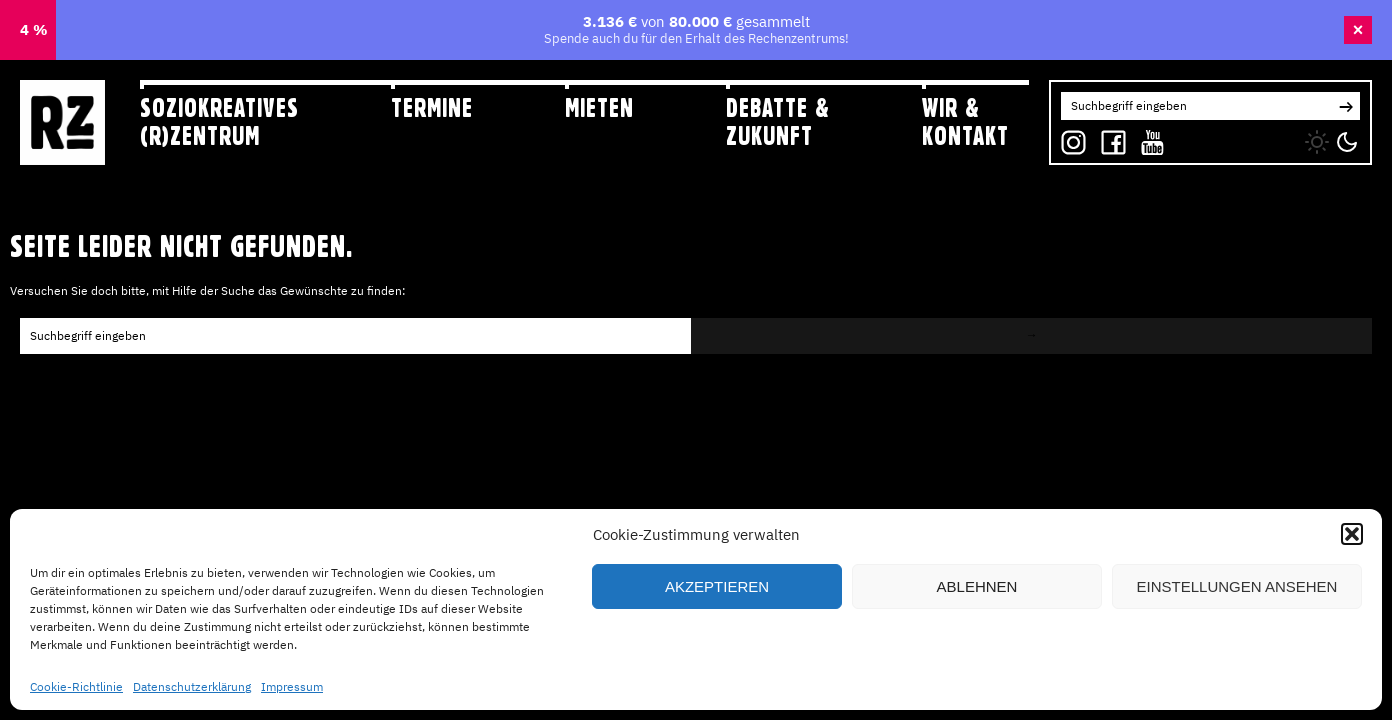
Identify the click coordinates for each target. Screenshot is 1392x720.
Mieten (599, 108)
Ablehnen (977, 586)
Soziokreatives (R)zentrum (219, 121)
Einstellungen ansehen (1237, 586)
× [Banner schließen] (1358, 30)
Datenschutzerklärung (192, 686)
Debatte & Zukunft (778, 121)
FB (1108, 137)
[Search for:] (1196, 106)
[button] (1352, 534)
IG (1067, 137)
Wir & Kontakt (965, 121)
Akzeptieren (717, 586)
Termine (432, 108)
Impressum (292, 686)
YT (1148, 137)
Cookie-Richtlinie (76, 686)
